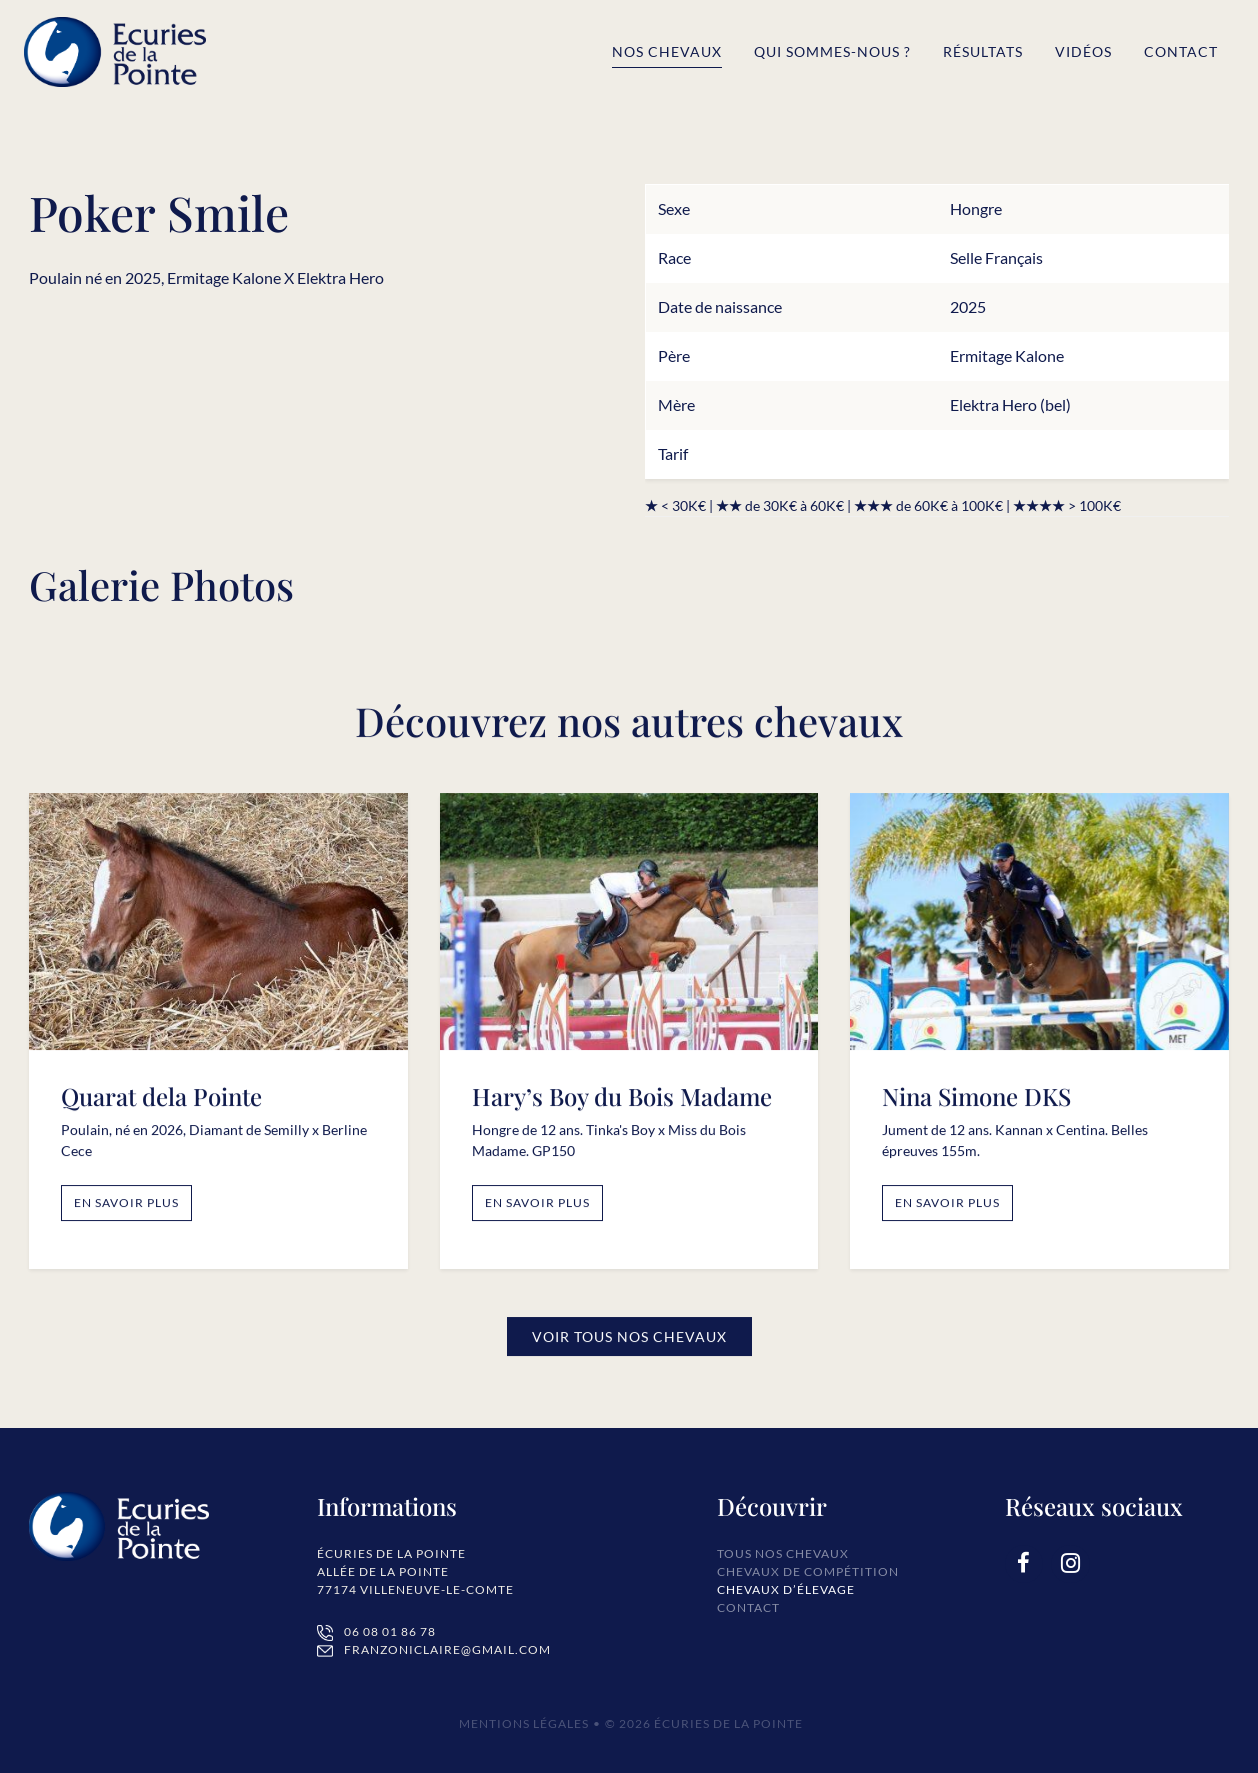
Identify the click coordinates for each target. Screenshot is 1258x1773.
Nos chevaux (667, 51)
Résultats (983, 51)
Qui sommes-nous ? (832, 51)
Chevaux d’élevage (786, 1589)
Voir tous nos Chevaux (629, 1343)
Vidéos (1083, 51)
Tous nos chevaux (783, 1553)
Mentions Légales (524, 1723)
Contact (1181, 51)
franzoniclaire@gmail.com (447, 1649)
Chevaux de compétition (808, 1571)
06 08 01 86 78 (390, 1631)
